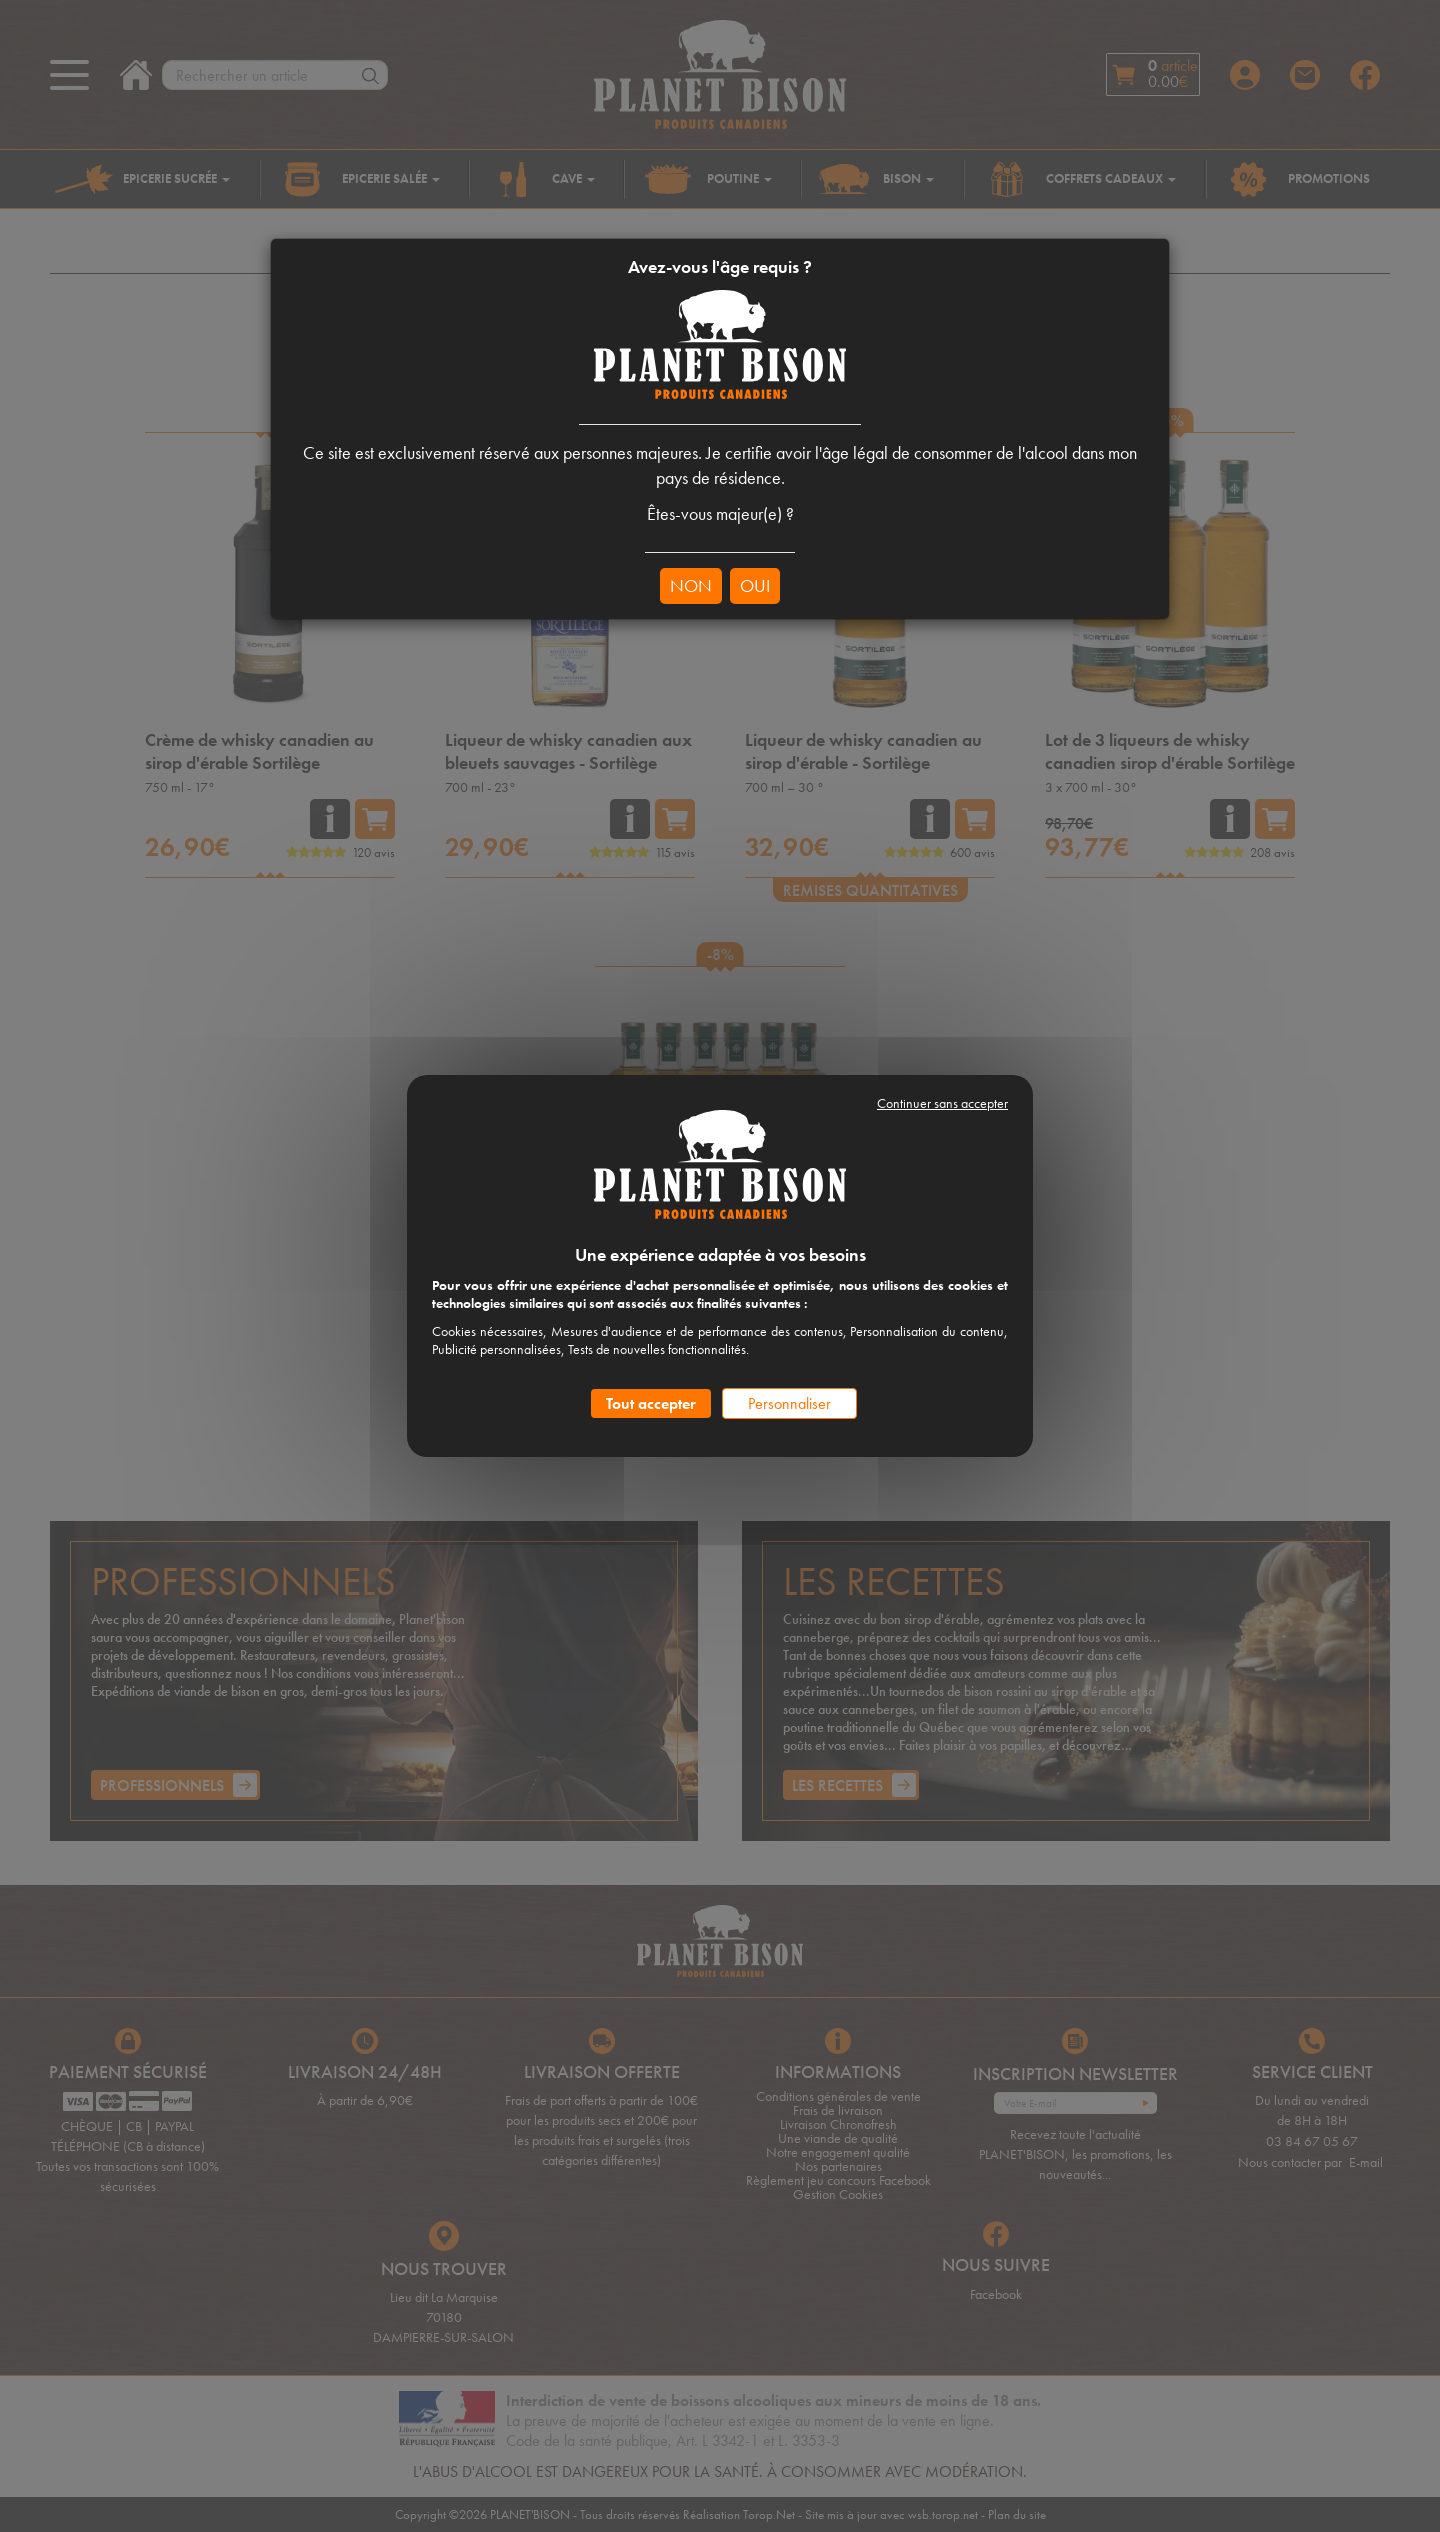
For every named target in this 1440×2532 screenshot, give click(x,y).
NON (691, 585)
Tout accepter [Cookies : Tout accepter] (651, 1403)
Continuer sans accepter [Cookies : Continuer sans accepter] (942, 1103)
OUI (755, 585)
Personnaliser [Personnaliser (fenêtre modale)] (789, 1403)
